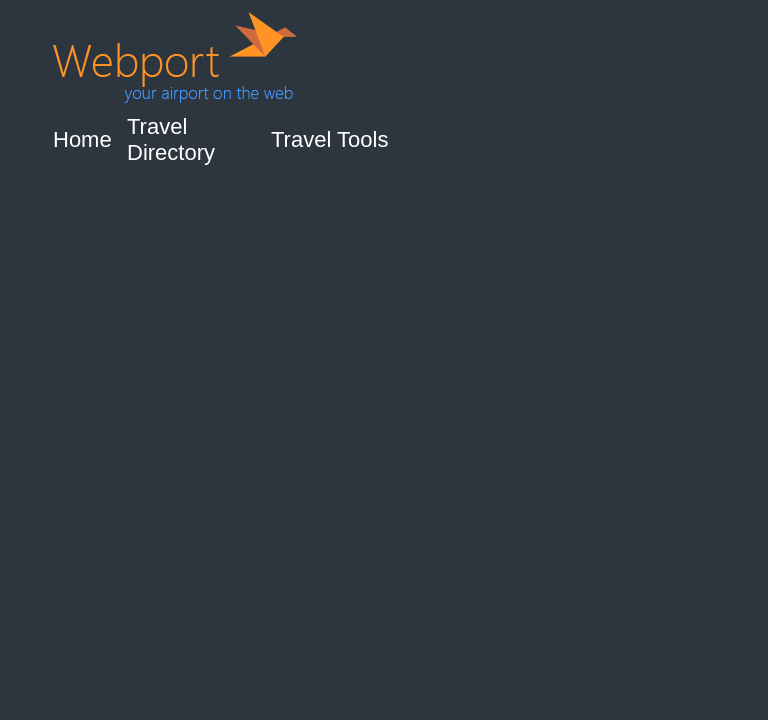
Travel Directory (171, 139)
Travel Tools (329, 139)
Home (82, 139)
